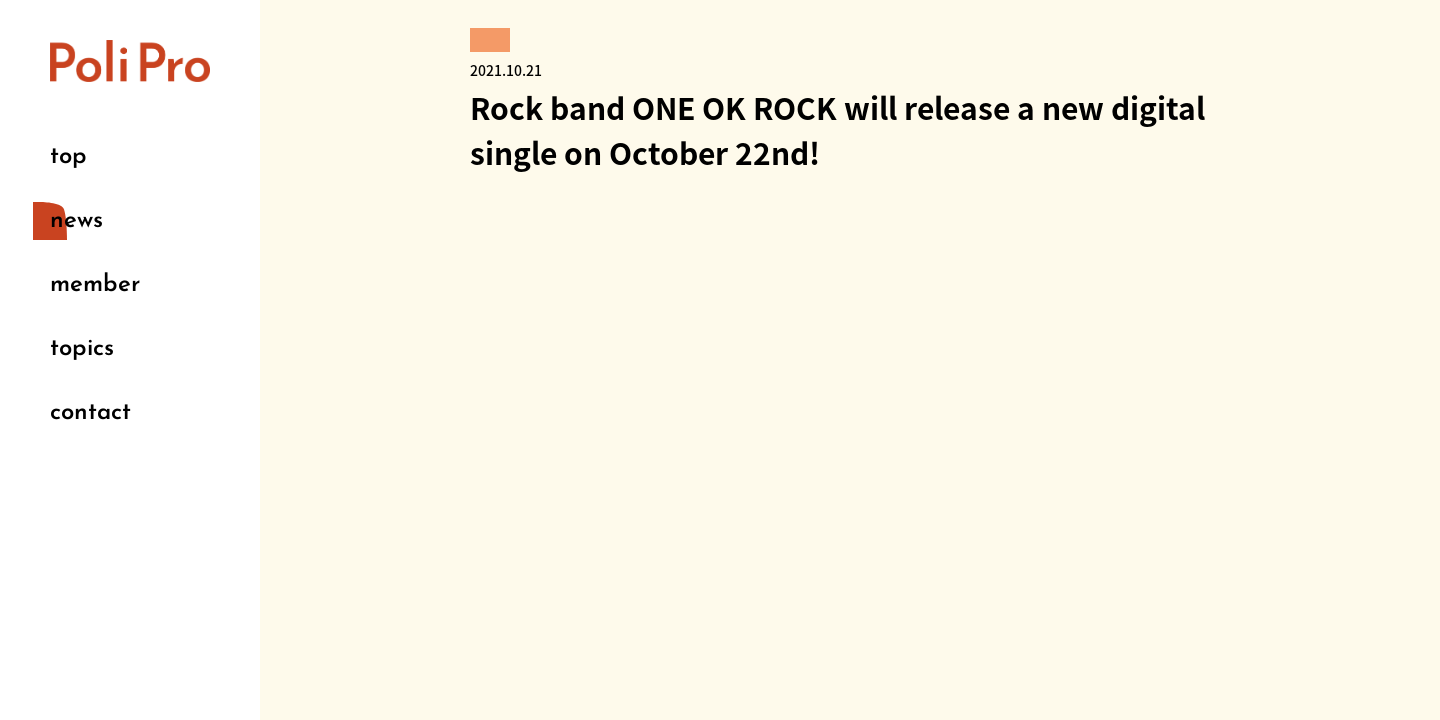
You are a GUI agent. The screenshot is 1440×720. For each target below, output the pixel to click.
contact (90, 413)
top (68, 157)
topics (82, 349)
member (95, 285)
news (76, 221)
